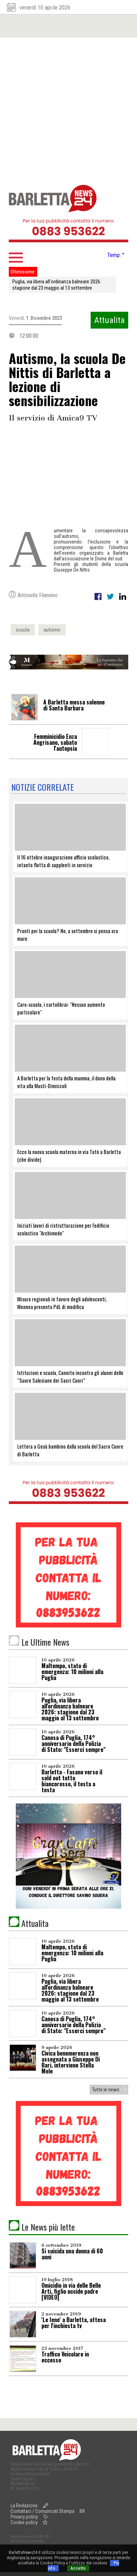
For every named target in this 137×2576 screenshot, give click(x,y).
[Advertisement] (66, 107)
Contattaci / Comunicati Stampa (42, 2511)
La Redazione (24, 2505)
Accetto (78, 2568)
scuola (23, 630)
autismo (52, 630)
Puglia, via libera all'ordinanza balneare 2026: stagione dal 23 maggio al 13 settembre (56, 284)
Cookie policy (24, 2522)
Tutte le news (105, 2089)
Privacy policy (24, 2517)
